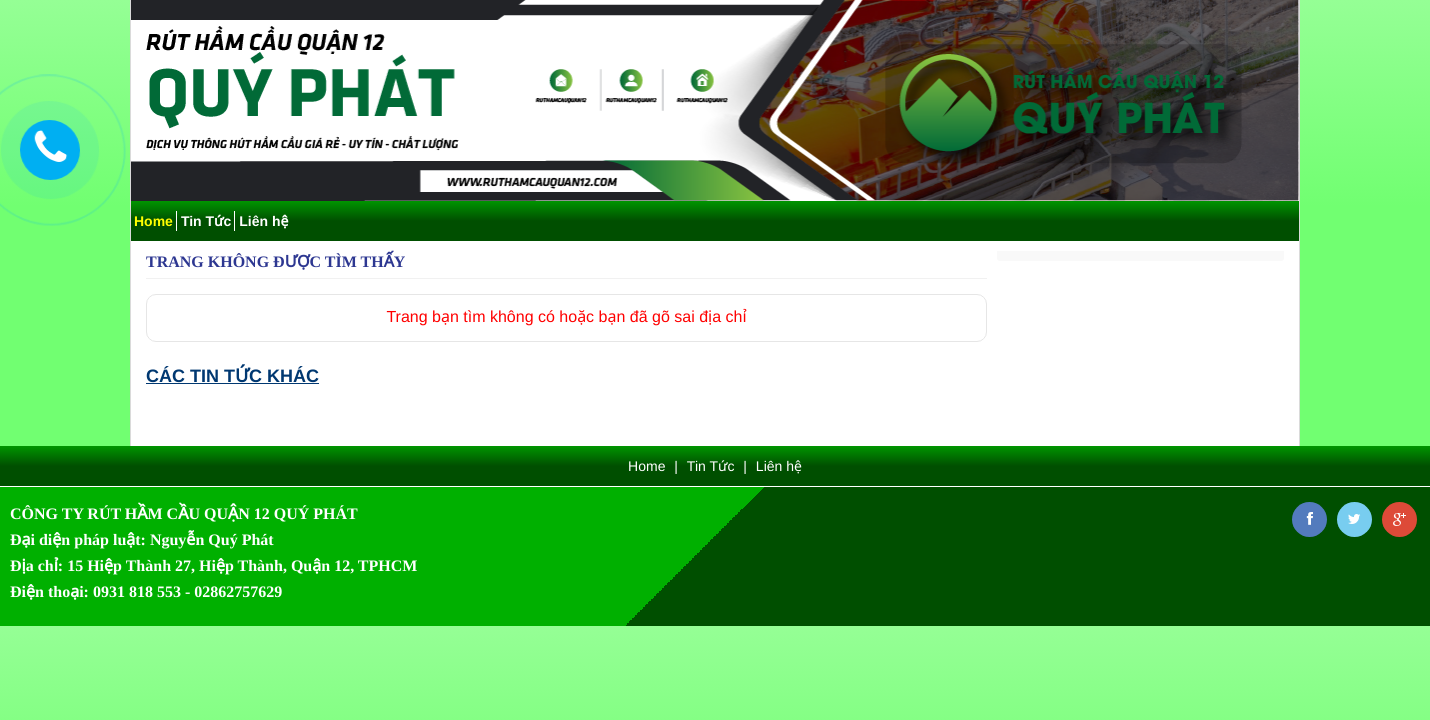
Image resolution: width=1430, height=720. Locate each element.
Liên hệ (263, 221)
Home (153, 221)
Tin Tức (206, 221)
